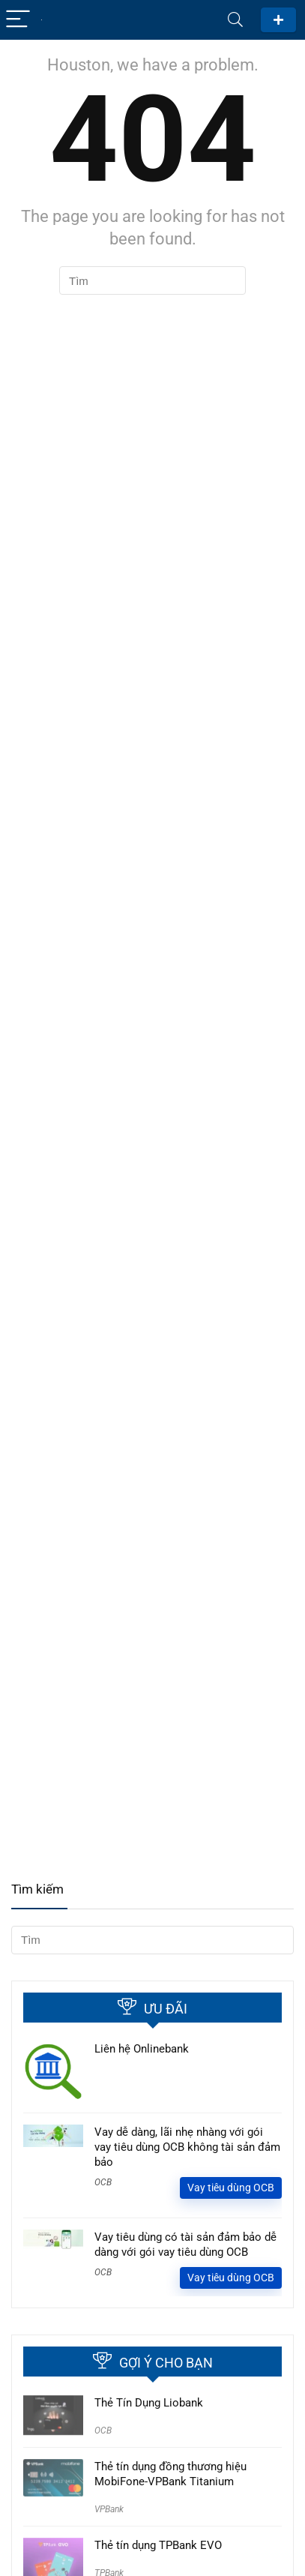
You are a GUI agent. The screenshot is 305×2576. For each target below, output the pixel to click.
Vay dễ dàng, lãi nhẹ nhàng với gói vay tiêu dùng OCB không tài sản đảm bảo (187, 2147)
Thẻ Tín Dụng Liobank (148, 2403)
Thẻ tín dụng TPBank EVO (158, 2545)
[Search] (235, 20)
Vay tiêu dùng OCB (230, 2188)
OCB (103, 2182)
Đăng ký (278, 19)
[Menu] (18, 20)
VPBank (109, 2509)
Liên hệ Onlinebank (141, 2049)
